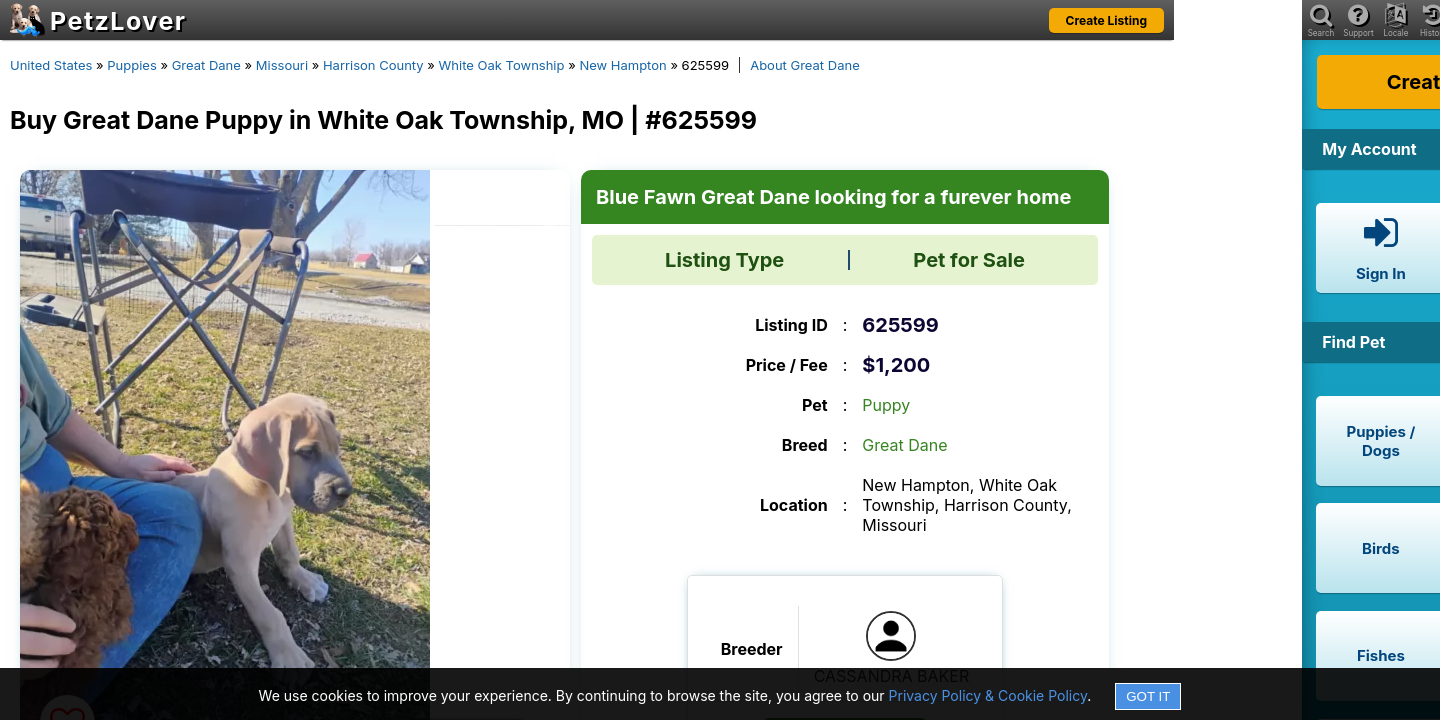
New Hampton (622, 65)
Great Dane (206, 65)
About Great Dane (805, 65)
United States (51, 65)
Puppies (132, 65)
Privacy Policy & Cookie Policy (988, 695)
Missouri (282, 65)
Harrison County (373, 65)
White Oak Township (502, 65)
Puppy (886, 405)
